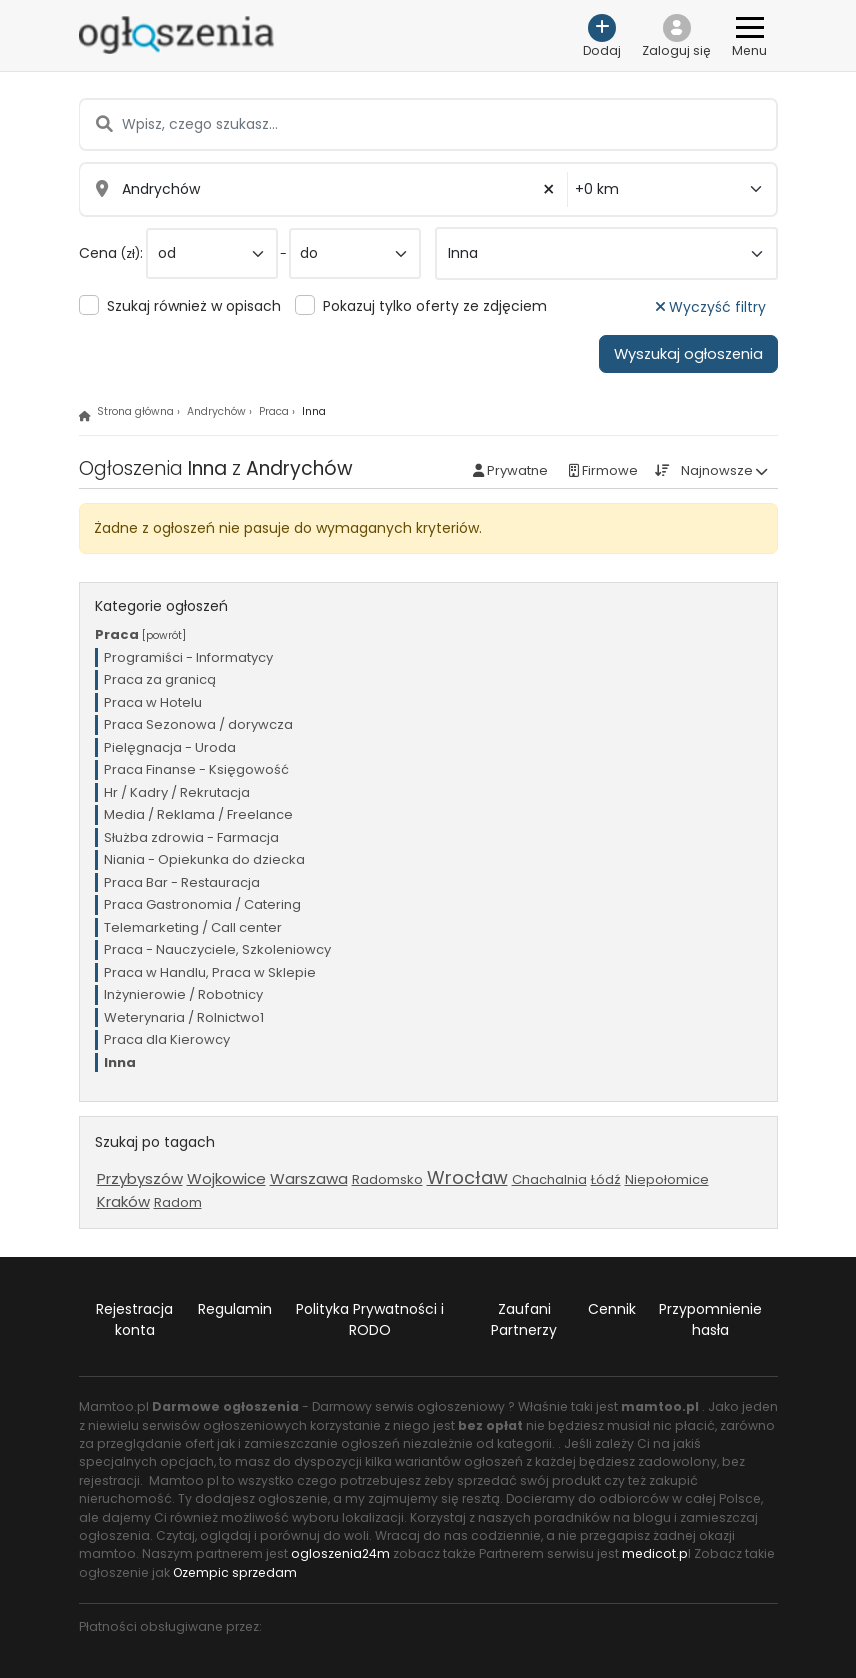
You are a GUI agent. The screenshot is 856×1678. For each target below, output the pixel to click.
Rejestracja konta (134, 1319)
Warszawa (309, 1178)
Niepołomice (667, 1179)
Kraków (123, 1201)
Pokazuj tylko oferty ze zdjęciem (435, 306)
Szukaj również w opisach (194, 306)
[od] (212, 253)
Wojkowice (226, 1178)
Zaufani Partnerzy (524, 1319)
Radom (178, 1202)
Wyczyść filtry (711, 307)
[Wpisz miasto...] (324, 189)
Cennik (612, 1309)
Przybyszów (140, 1178)
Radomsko (387, 1179)
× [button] (549, 189)
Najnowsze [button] (717, 470)
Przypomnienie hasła (710, 1319)
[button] (677, 35)
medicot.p (655, 1553)
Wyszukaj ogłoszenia (688, 354)
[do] (355, 253)
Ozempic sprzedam (235, 1572)
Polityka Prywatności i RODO (370, 1319)
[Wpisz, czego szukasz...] (428, 124)
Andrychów (216, 411)
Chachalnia (549, 1179)
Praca (274, 411)
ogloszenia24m (340, 1553)
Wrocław (467, 1177)
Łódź (606, 1179)
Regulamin (235, 1309)
